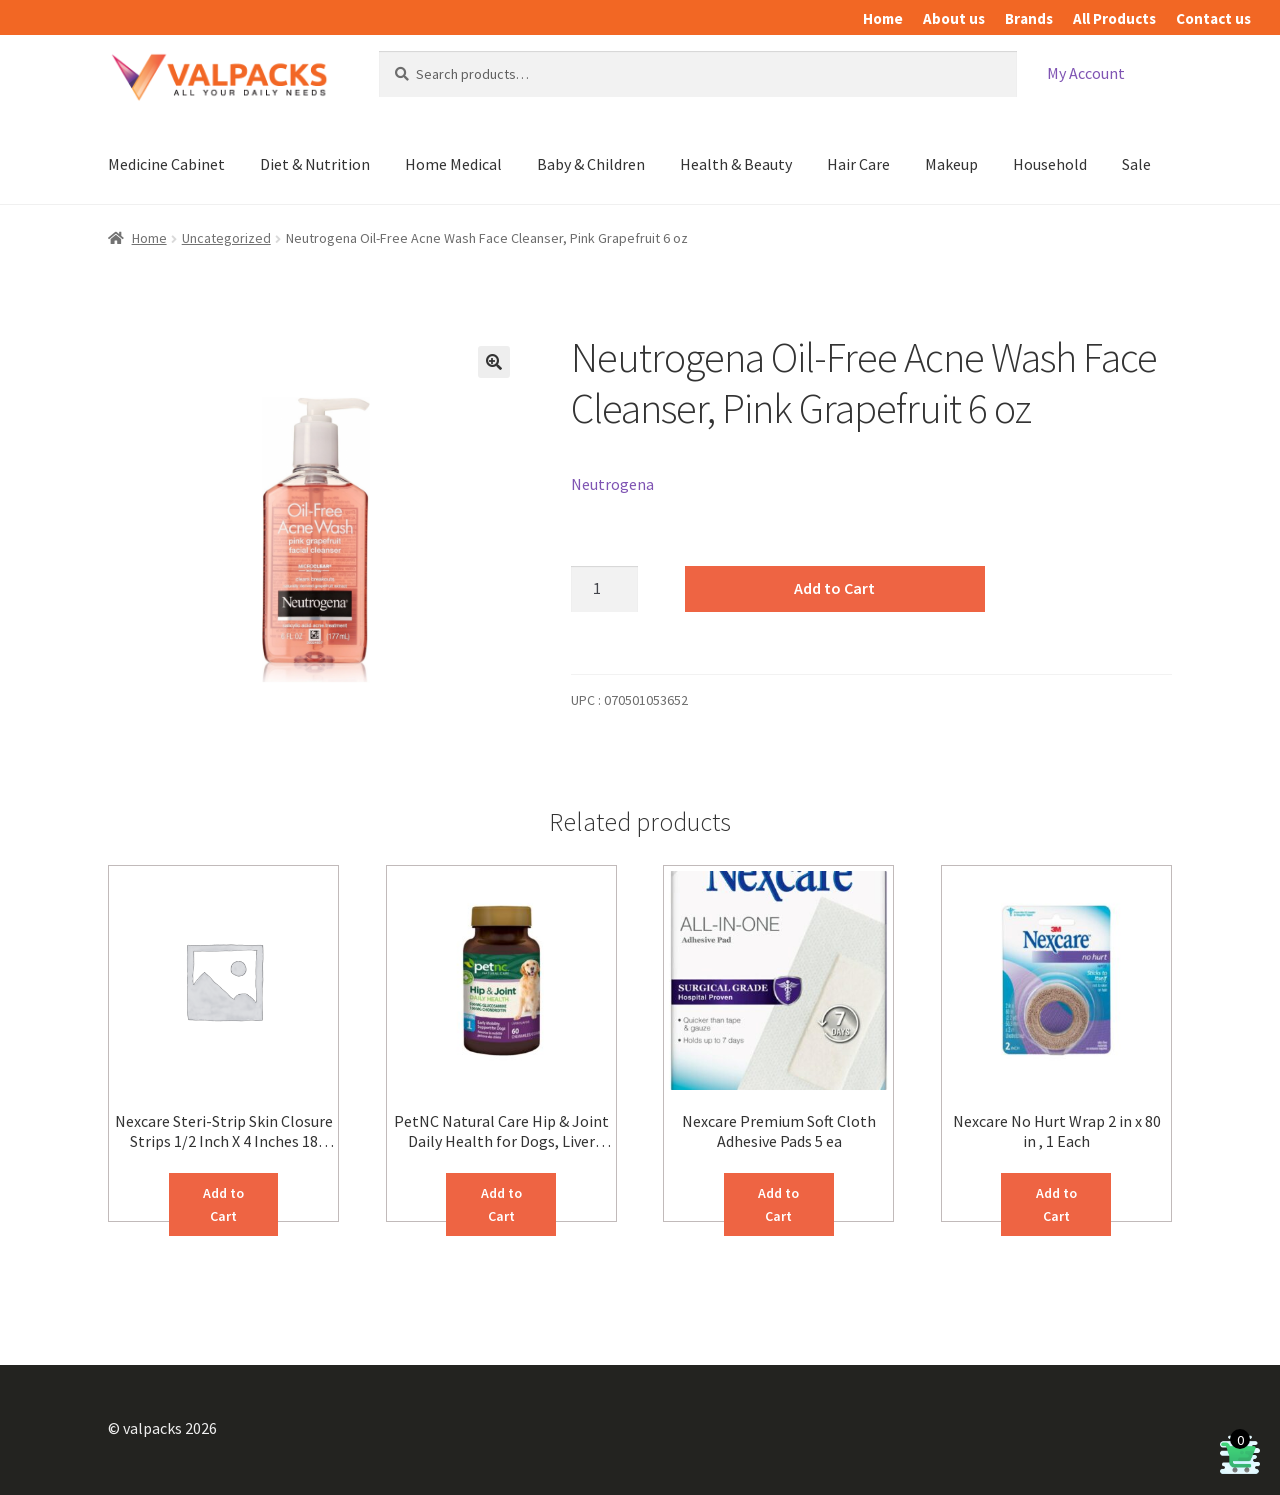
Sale (1136, 164)
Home (883, 18)
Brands (1029, 18)
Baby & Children (591, 164)
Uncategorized (226, 238)
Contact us (1213, 18)
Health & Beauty (736, 164)
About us (954, 18)
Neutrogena (612, 484)
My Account (1086, 73)
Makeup (951, 164)
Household (1050, 164)
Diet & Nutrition (315, 164)
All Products (1114, 18)
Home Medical (453, 164)
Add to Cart (834, 588)
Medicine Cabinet (166, 164)
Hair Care (858, 164)
